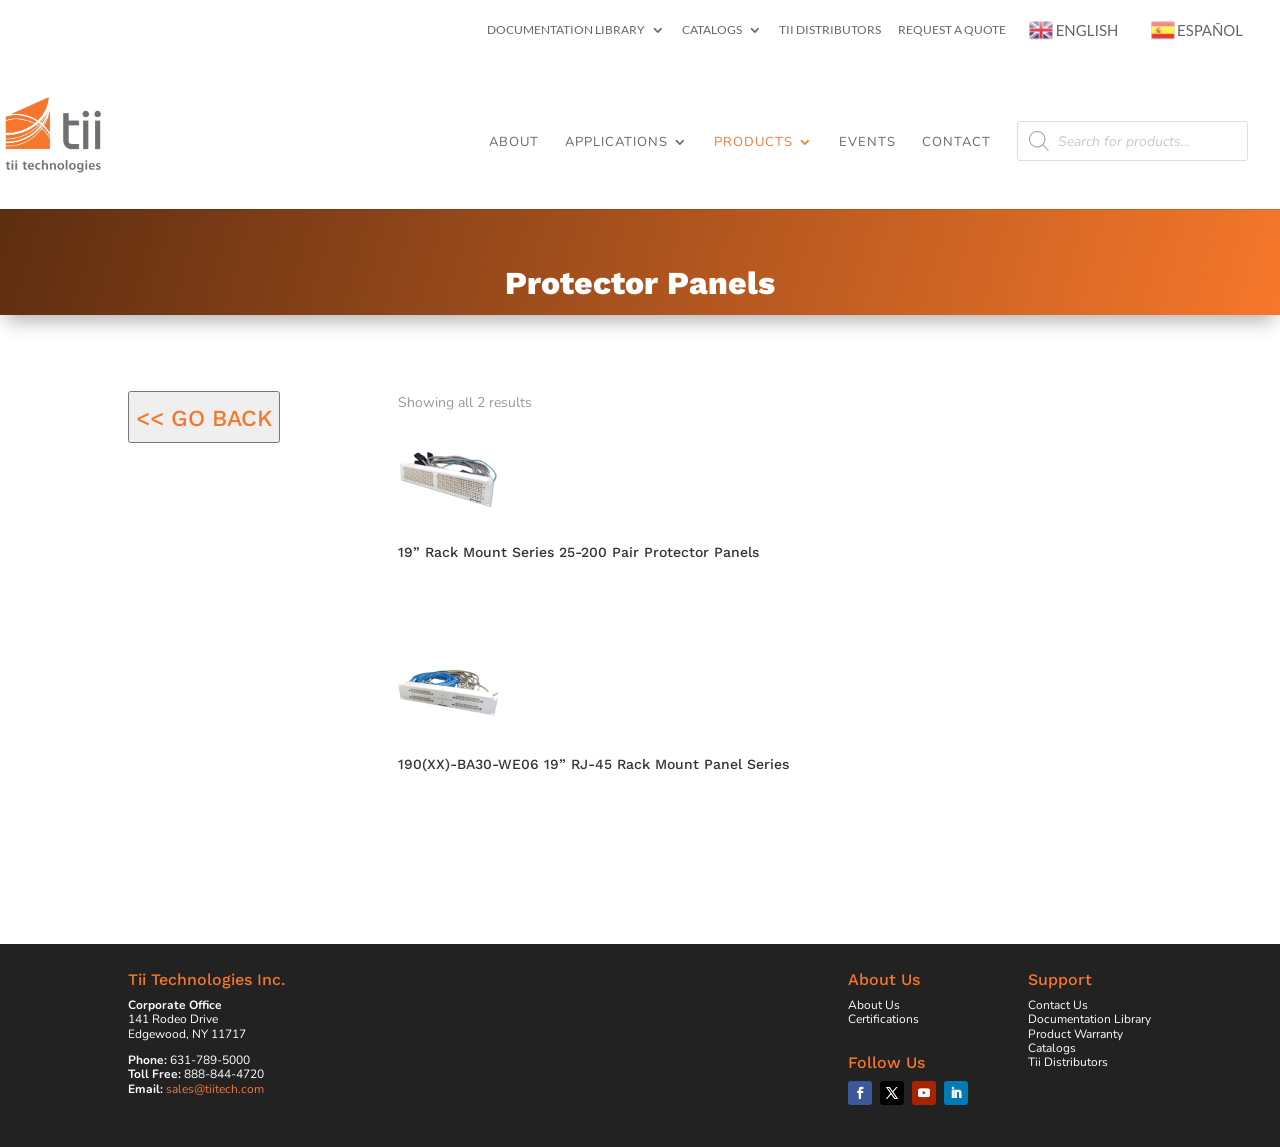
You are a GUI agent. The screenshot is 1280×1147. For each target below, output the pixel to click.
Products (753, 143)
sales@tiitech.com (215, 1089)
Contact (956, 143)
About (514, 143)
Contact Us (1058, 1005)
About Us (874, 1005)
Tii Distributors (830, 30)
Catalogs (712, 30)
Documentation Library (566, 30)
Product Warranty (1075, 1034)
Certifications (883, 1019)
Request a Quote (952, 30)
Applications (616, 143)
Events (867, 143)
